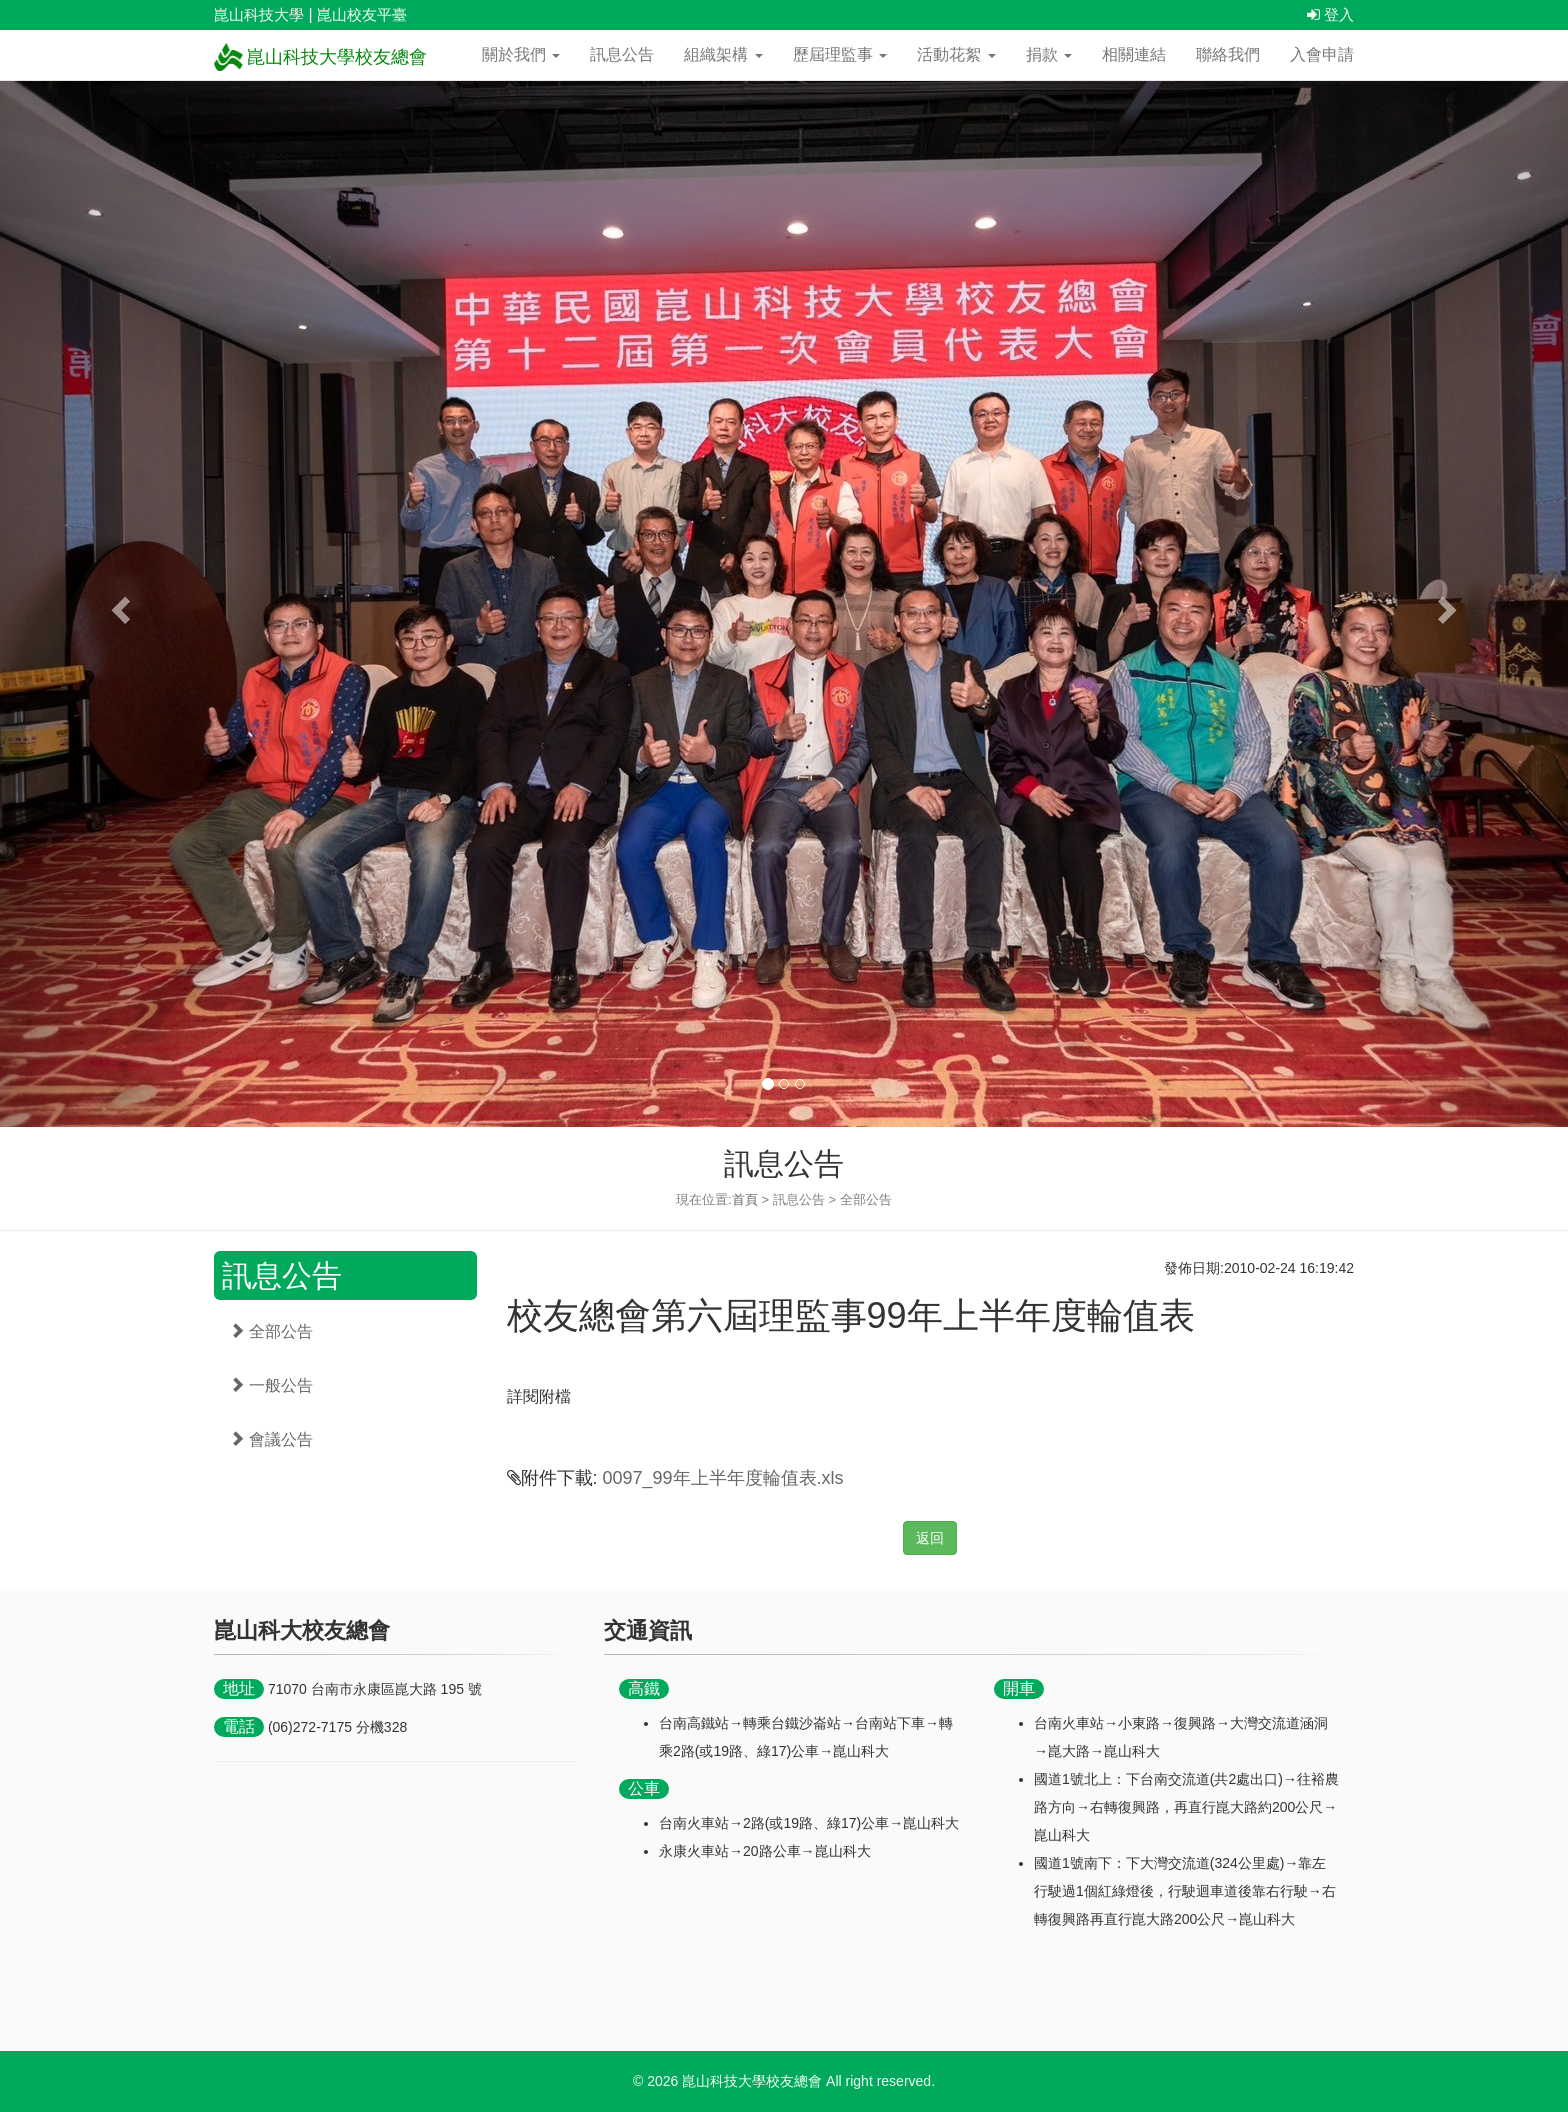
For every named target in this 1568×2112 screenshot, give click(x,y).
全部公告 (271, 1331)
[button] (117, 604)
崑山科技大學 (259, 14)
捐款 (1049, 54)
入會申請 (1322, 54)
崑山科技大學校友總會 (320, 57)
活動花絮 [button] (956, 54)
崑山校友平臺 (362, 14)
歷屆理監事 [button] (840, 54)
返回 (930, 1538)
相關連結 (1134, 54)
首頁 (745, 1199)
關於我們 (521, 54)
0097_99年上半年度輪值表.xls (723, 1478)
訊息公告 (622, 54)
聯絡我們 (1228, 54)
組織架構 (723, 54)
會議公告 (271, 1439)
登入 (1330, 14)
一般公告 (271, 1385)
